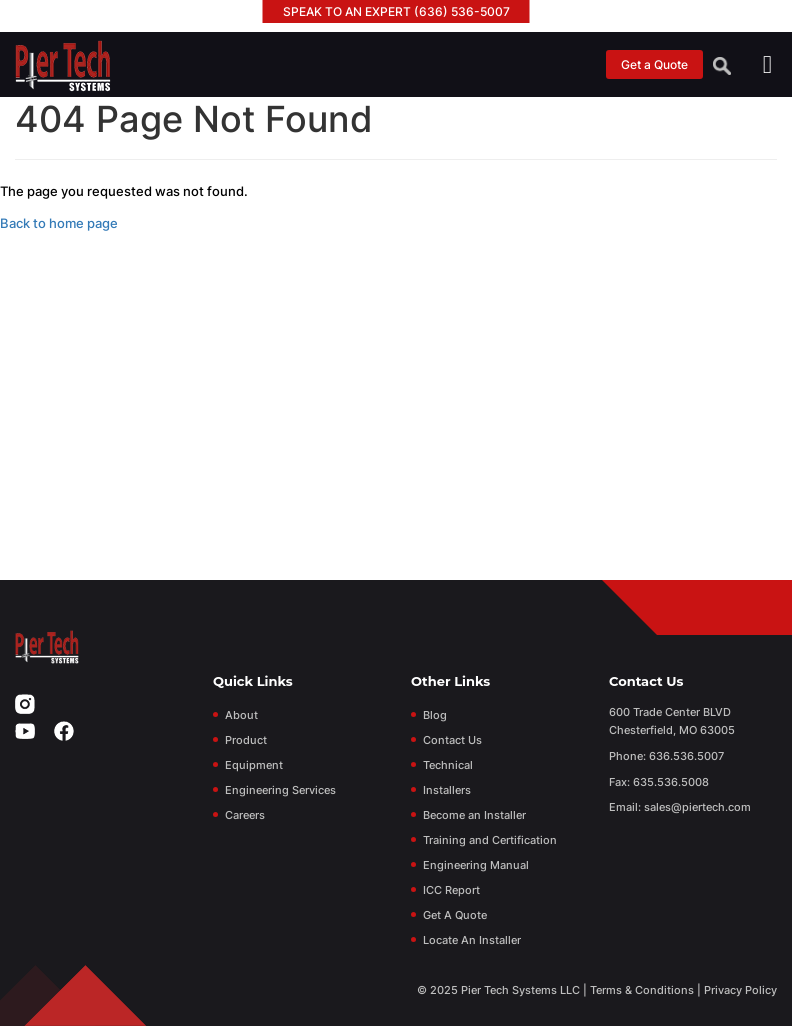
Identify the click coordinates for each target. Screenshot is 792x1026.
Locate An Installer (472, 940)
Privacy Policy (740, 990)
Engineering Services (280, 790)
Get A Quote (455, 915)
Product (246, 740)
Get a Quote (654, 64)
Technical (448, 765)
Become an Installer (474, 815)
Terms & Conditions (642, 990)
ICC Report (451, 890)
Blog (435, 715)
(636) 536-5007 (462, 11)
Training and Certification (490, 840)
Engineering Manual (476, 865)
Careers (245, 815)
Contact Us (452, 740)
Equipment (254, 765)
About (241, 715)
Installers (447, 790)
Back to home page (59, 223)
